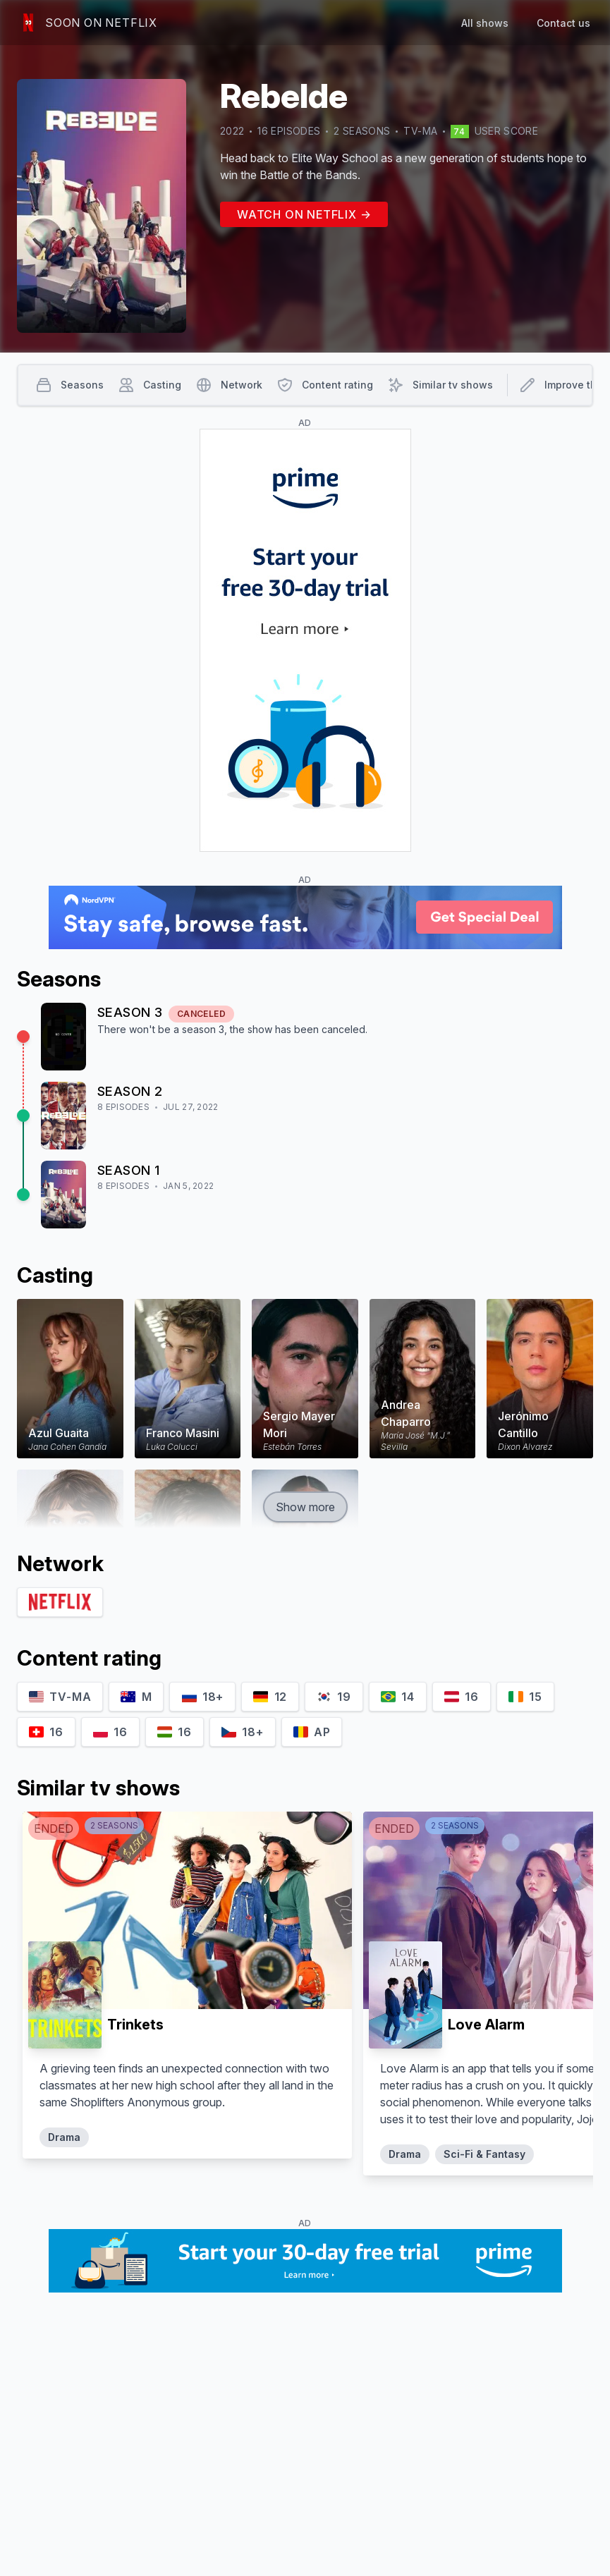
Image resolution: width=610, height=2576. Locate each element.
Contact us (563, 23)
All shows (484, 23)
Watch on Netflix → (304, 214)
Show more (305, 1507)
